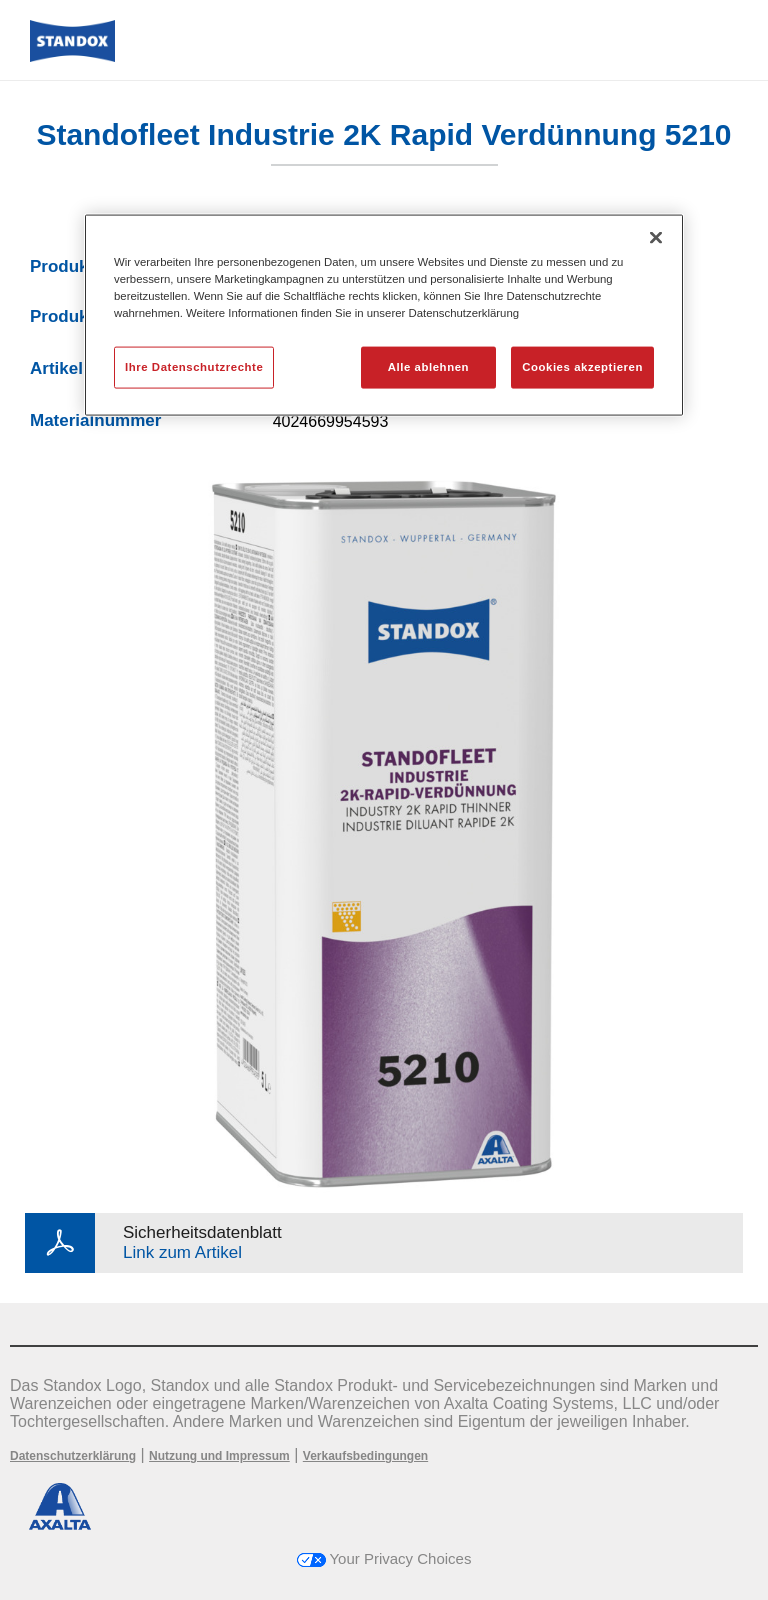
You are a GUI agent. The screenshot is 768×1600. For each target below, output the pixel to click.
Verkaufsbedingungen (365, 1456)
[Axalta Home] (72, 56)
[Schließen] (656, 238)
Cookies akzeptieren (582, 367)
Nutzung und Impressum (219, 1456)
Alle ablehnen (428, 367)
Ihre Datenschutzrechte (194, 367)
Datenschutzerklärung (73, 1456)
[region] (384, 315)
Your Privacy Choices (384, 1558)
